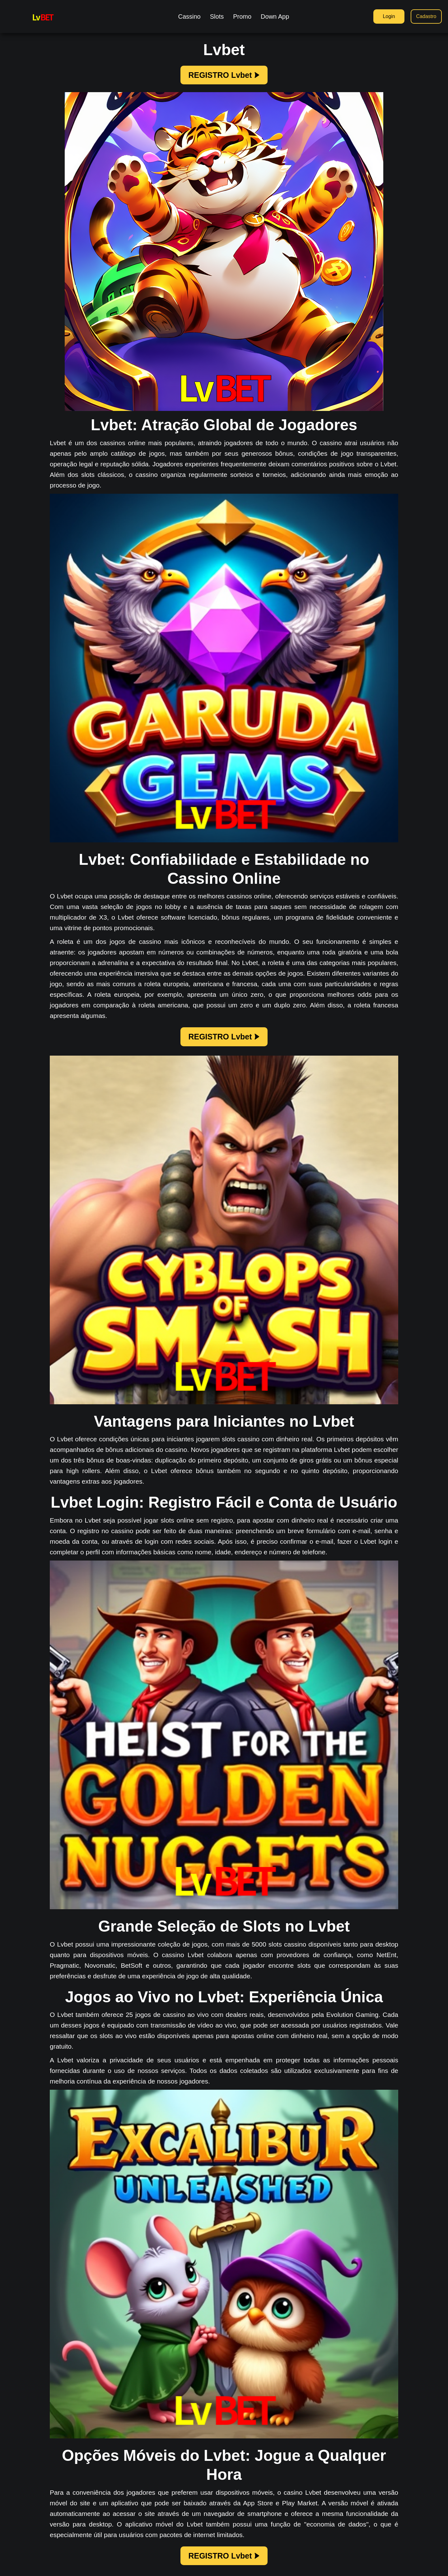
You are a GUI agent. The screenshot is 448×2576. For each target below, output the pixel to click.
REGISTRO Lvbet (223, 75)
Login (389, 16)
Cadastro (426, 16)
